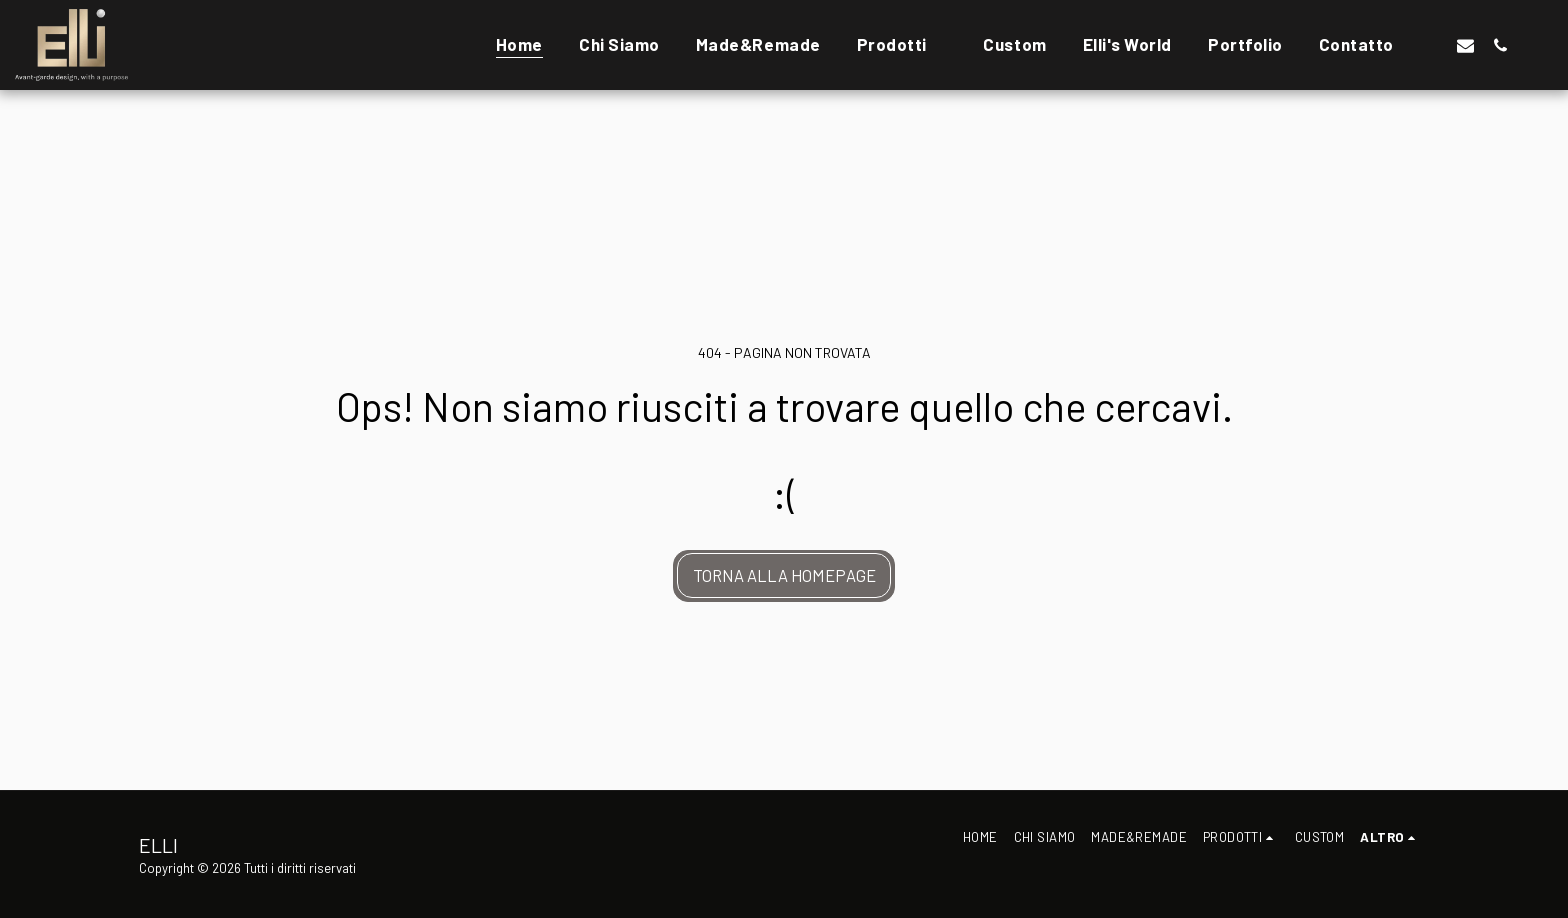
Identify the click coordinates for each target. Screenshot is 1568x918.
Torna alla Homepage (784, 575)
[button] (1430, 45)
